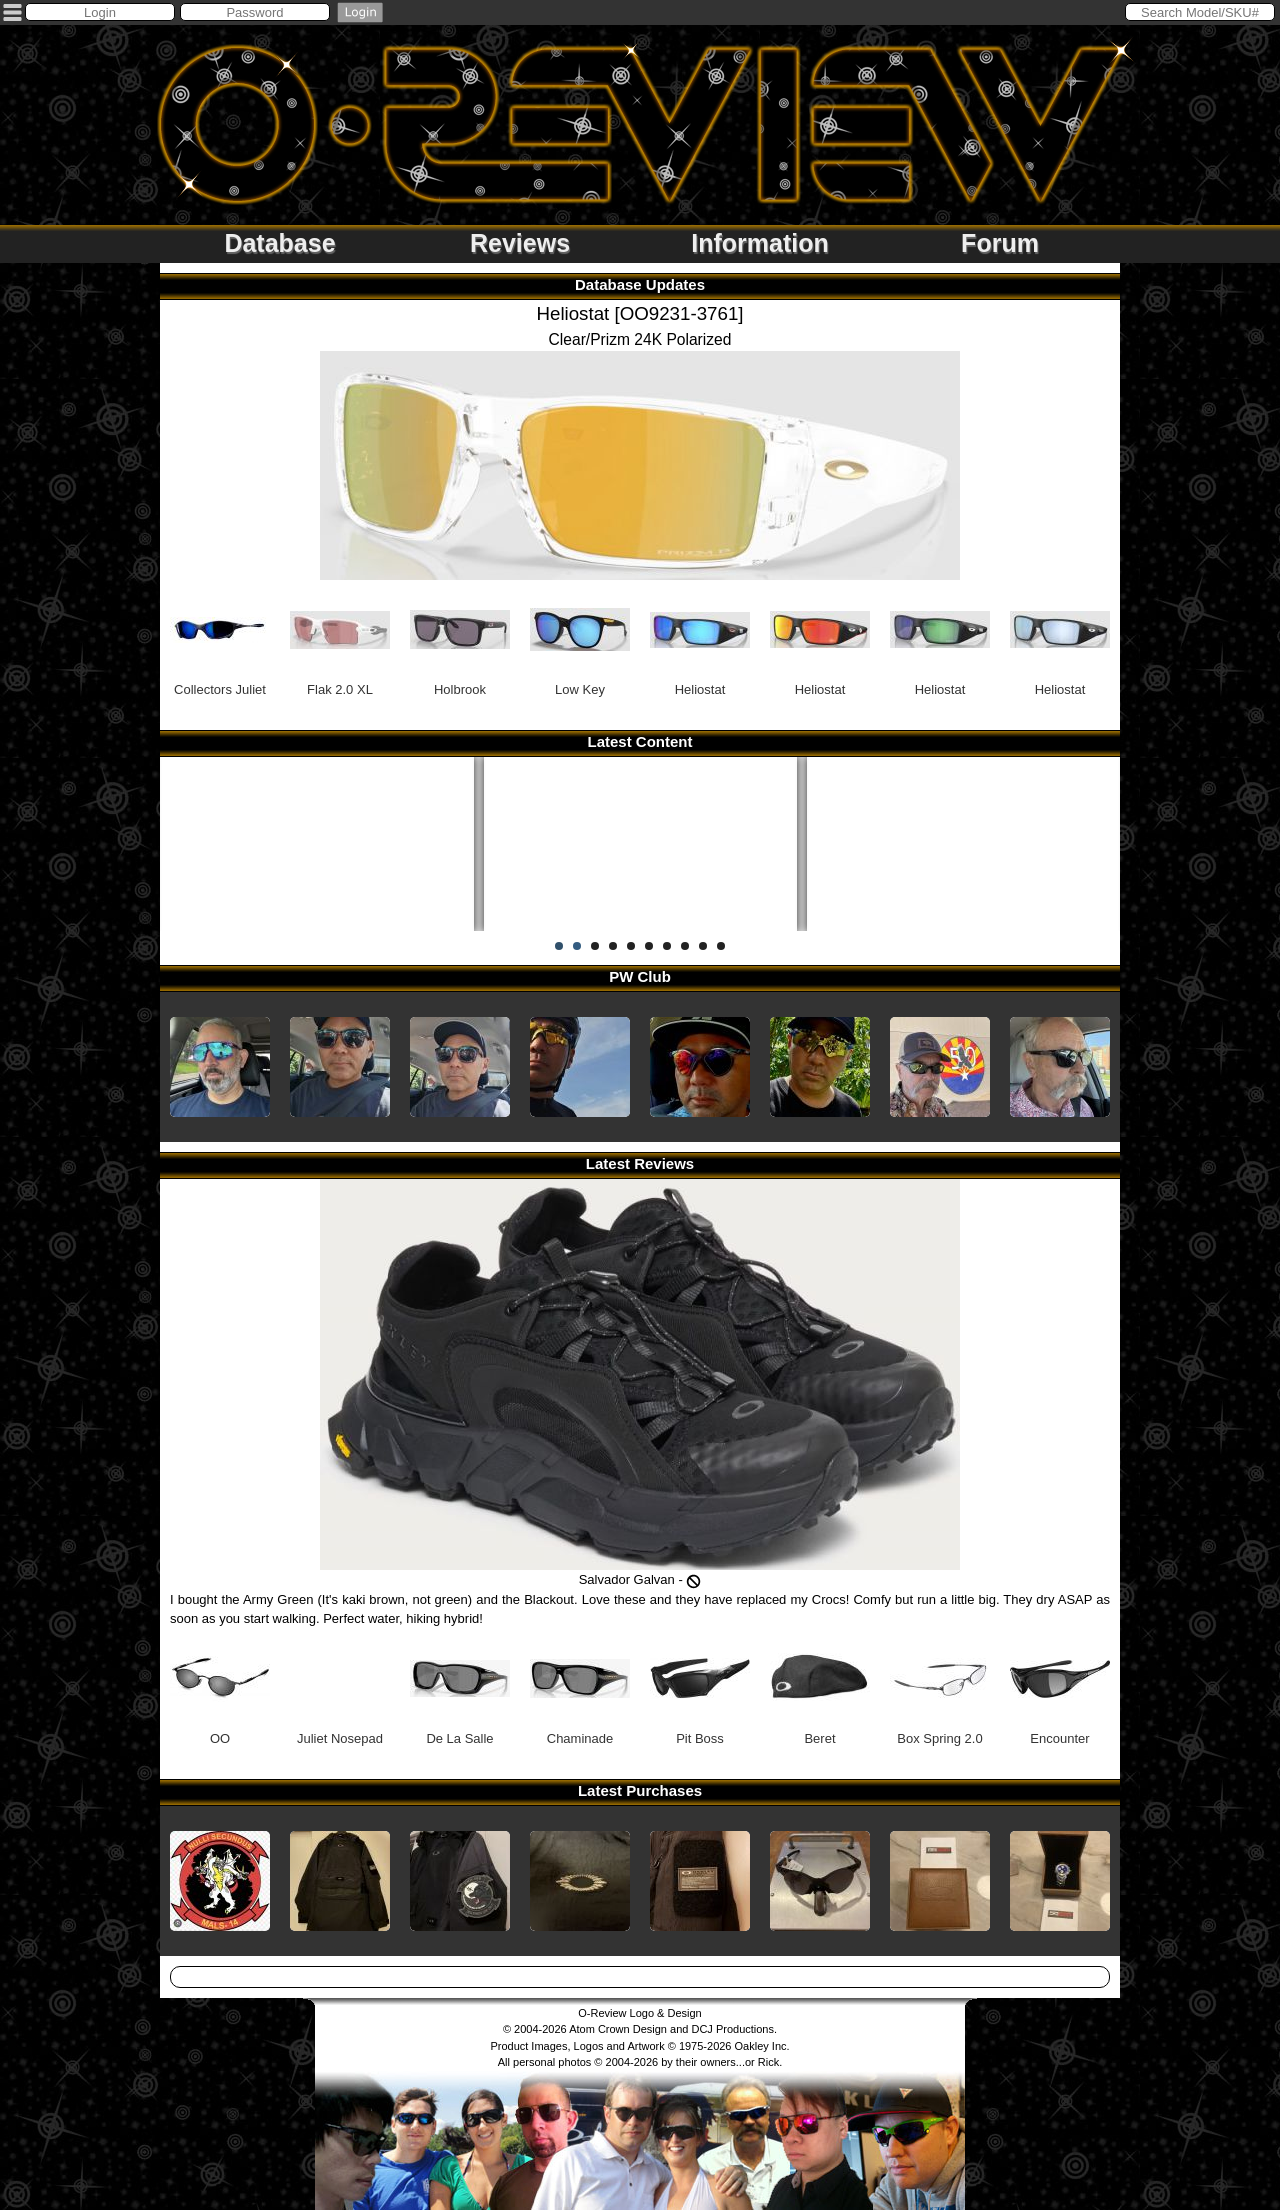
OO (220, 1687)
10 (721, 946)
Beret (820, 1687)
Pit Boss (700, 1687)
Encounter (1060, 1687)
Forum (1000, 243)
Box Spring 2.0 (940, 1687)
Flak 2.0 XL (340, 638)
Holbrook (460, 638)
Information (760, 243)
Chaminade (580, 1687)
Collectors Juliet (220, 638)
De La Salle (460, 1687)
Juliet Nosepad (340, 1687)
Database (279, 243)
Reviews (520, 243)
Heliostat (700, 638)
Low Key (580, 638)
